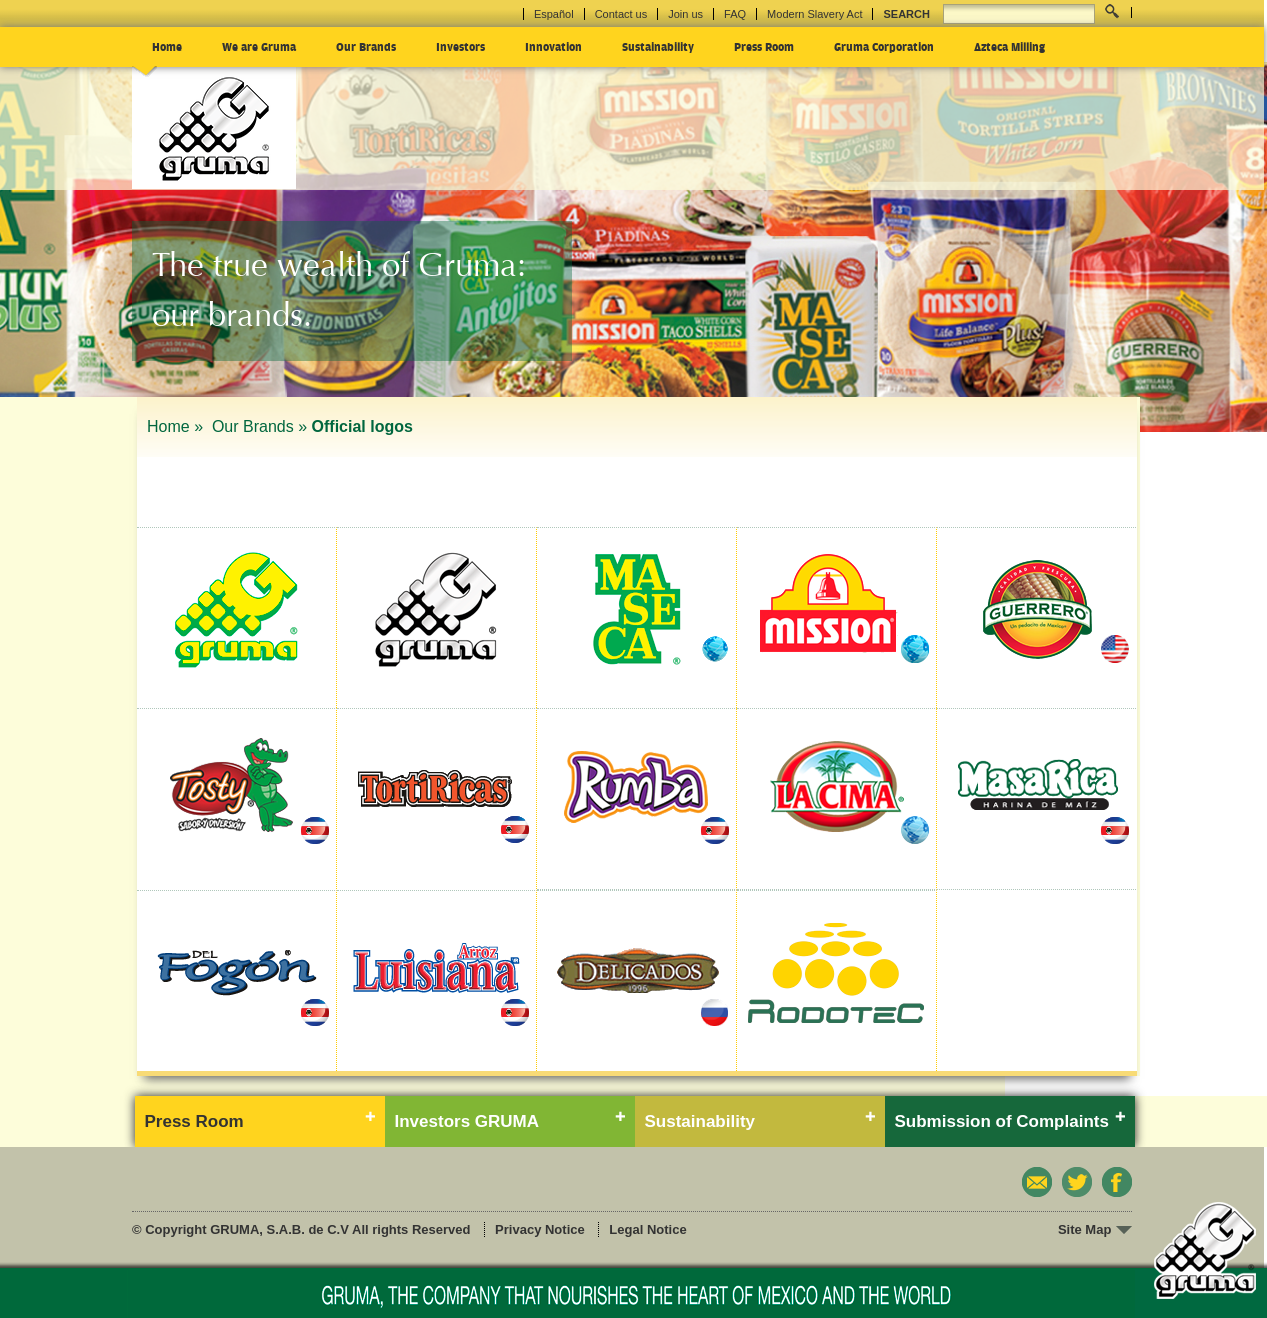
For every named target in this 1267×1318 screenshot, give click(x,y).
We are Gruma (259, 46)
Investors (460, 46)
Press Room (764, 46)
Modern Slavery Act (814, 14)
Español (554, 14)
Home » (177, 426)
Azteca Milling (1009, 46)
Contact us (621, 14)
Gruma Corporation (884, 46)
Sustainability (658, 46)
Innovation (553, 46)
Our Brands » (259, 426)
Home (167, 46)
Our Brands (366, 46)
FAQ (735, 14)
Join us (685, 14)
